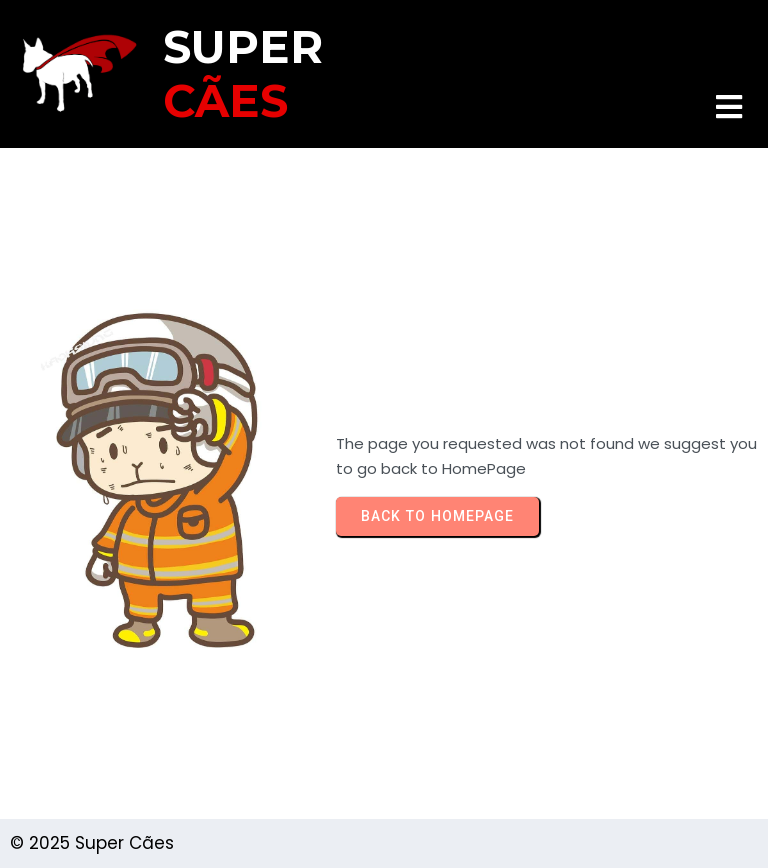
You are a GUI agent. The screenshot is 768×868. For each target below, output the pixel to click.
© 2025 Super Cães (92, 843)
